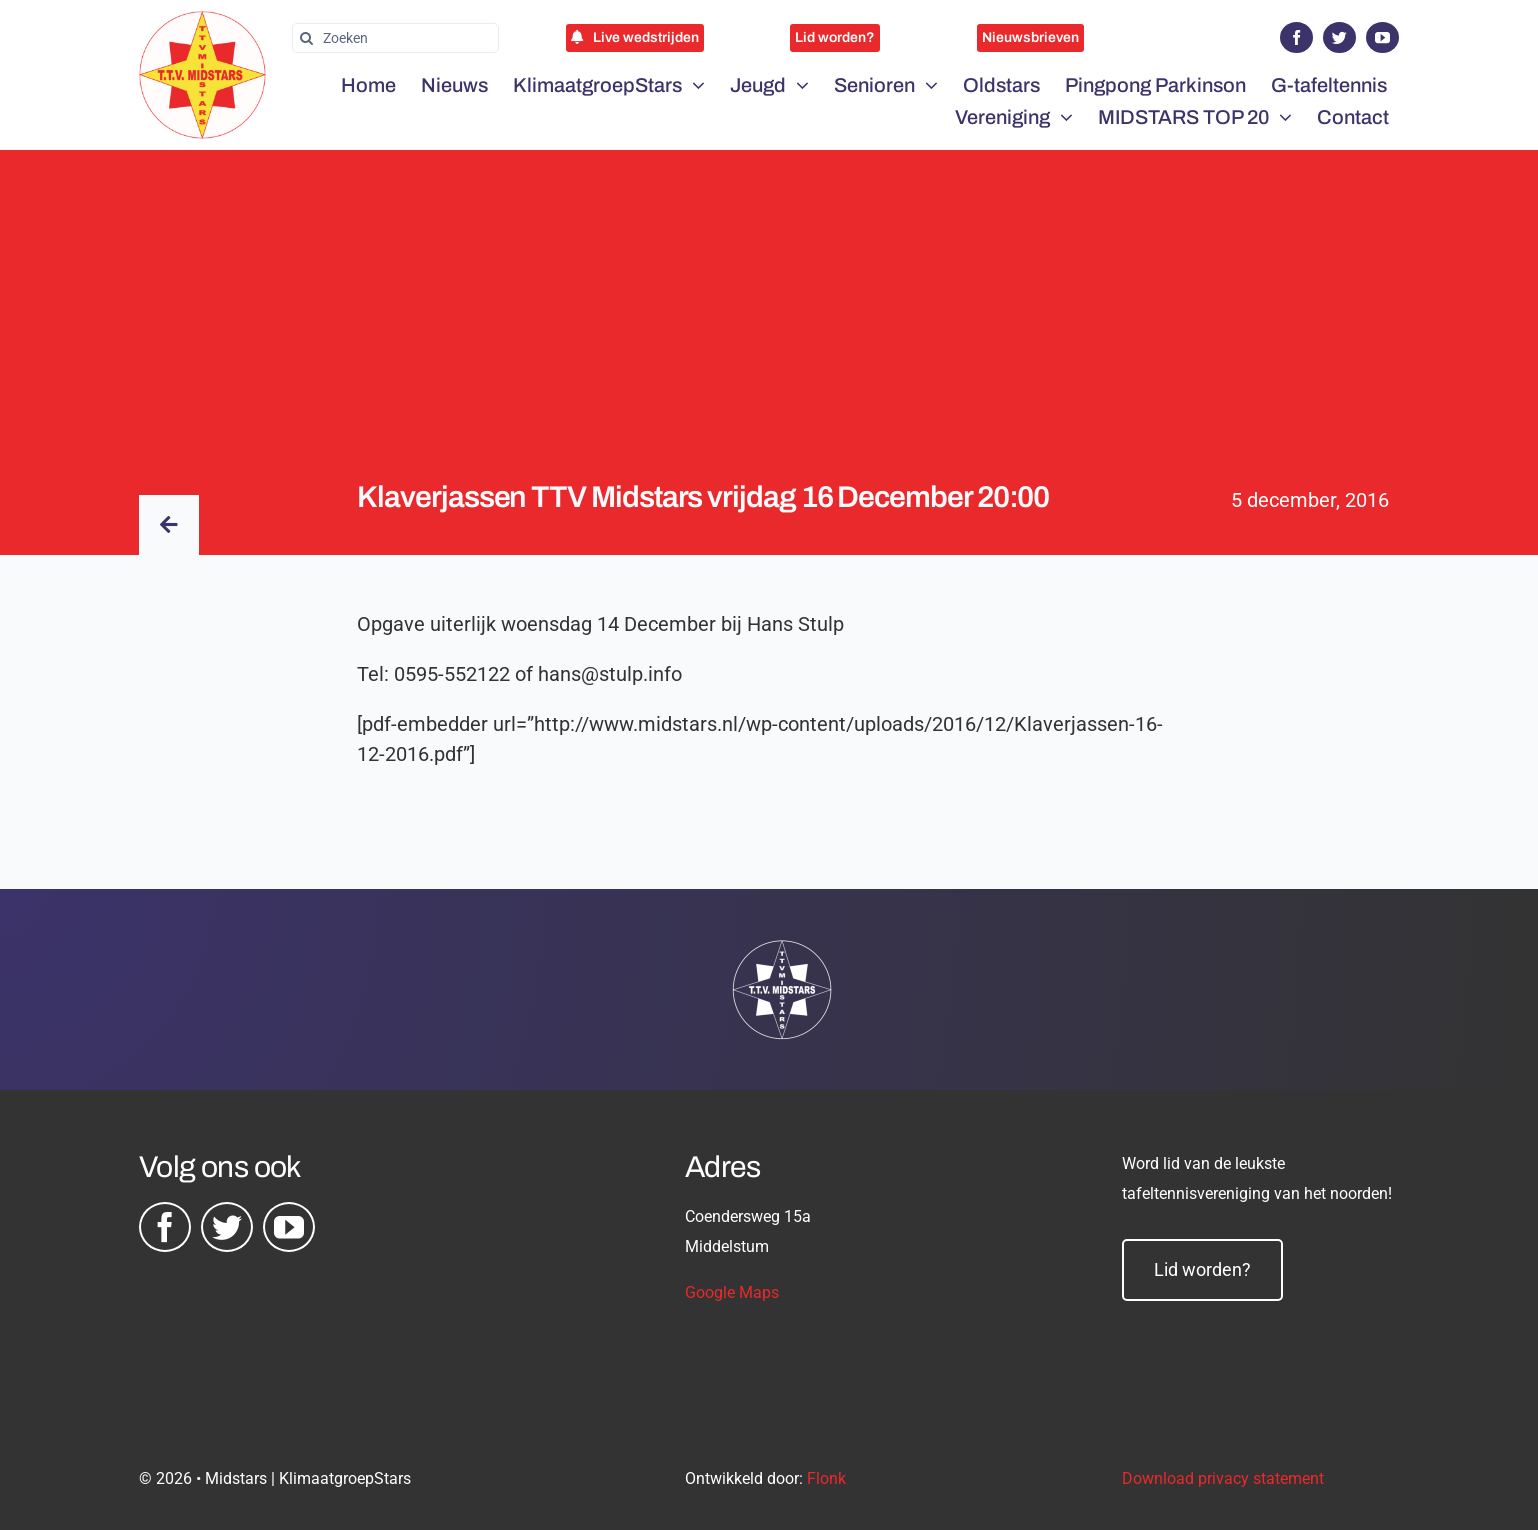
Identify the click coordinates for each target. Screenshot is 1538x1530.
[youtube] (1382, 37)
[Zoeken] (395, 38)
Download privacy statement (1223, 1478)
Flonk (826, 1478)
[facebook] (1296, 37)
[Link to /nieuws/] (169, 525)
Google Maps (732, 1292)
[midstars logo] (202, 21)
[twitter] (1339, 37)
